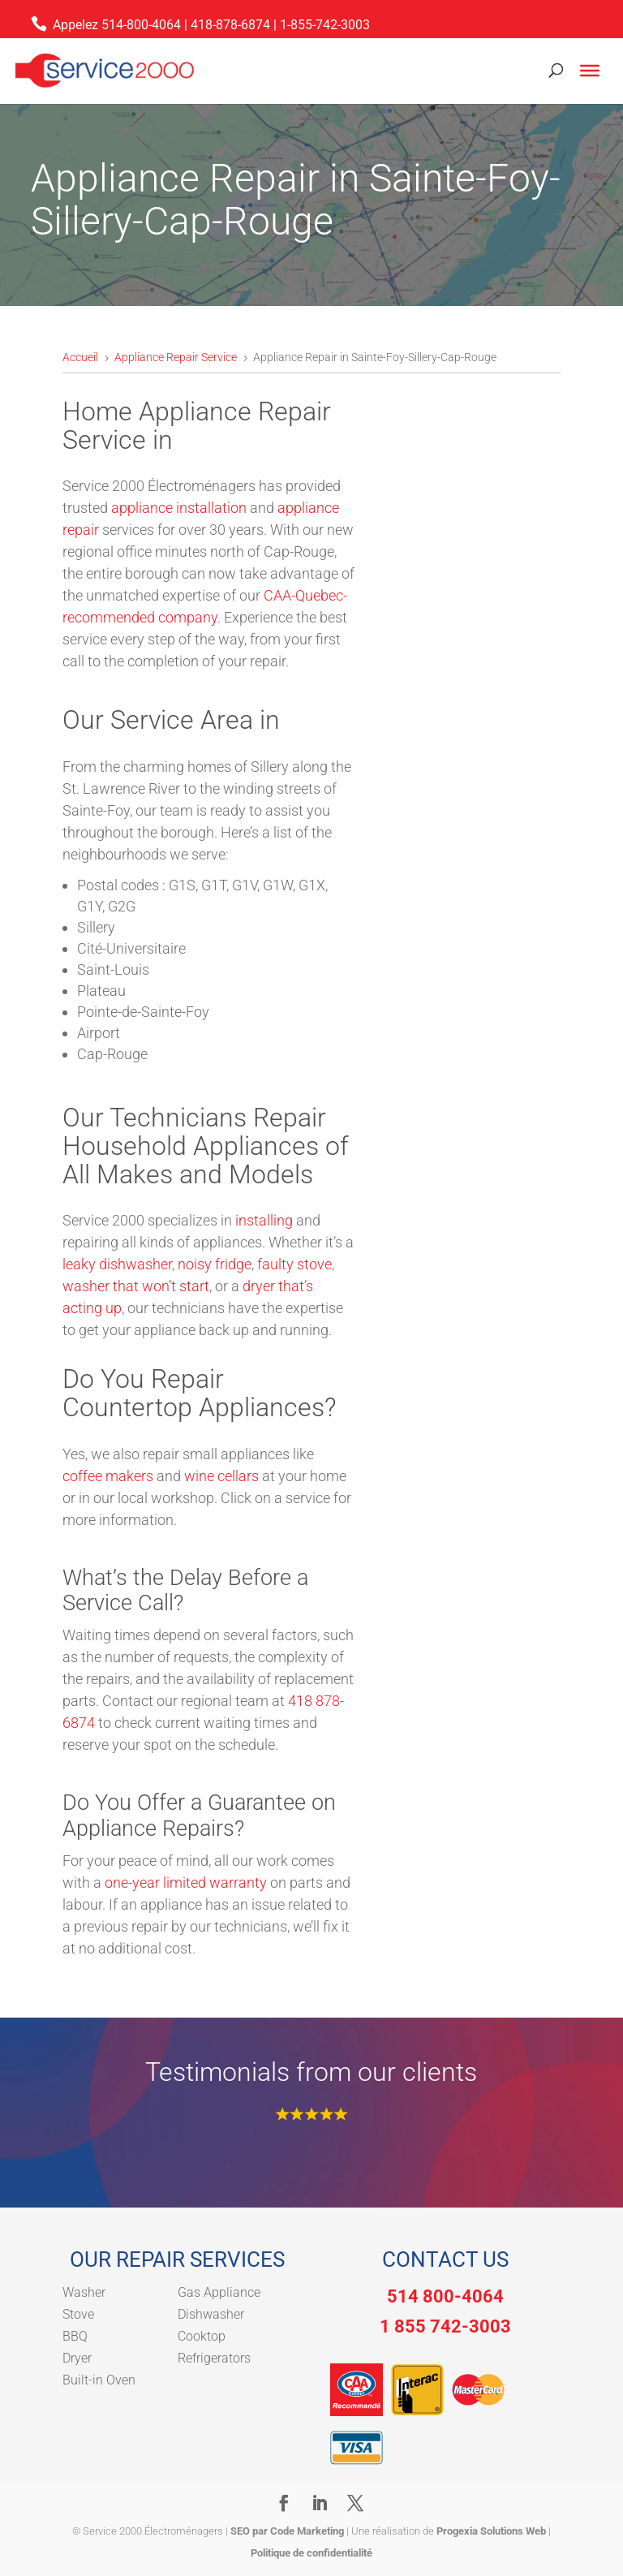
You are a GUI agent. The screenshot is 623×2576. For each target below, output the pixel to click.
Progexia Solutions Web (491, 2531)
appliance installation (179, 507)
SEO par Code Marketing (287, 2531)
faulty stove (294, 1264)
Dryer (77, 2358)
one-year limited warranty (186, 1882)
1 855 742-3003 (445, 2326)
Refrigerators (214, 2358)
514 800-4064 (445, 2296)
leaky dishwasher (117, 1264)
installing (265, 1220)
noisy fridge (214, 1264)
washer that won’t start (135, 1285)
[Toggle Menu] (589, 70)
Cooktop (202, 2336)
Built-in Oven (98, 2380)
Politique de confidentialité (311, 2553)
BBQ (75, 2336)
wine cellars (221, 1475)
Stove (78, 2314)
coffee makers (107, 1475)
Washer (83, 2292)
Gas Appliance (219, 2292)
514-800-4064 (141, 24)
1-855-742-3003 (325, 24)
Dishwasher (211, 2314)
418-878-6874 (230, 24)
